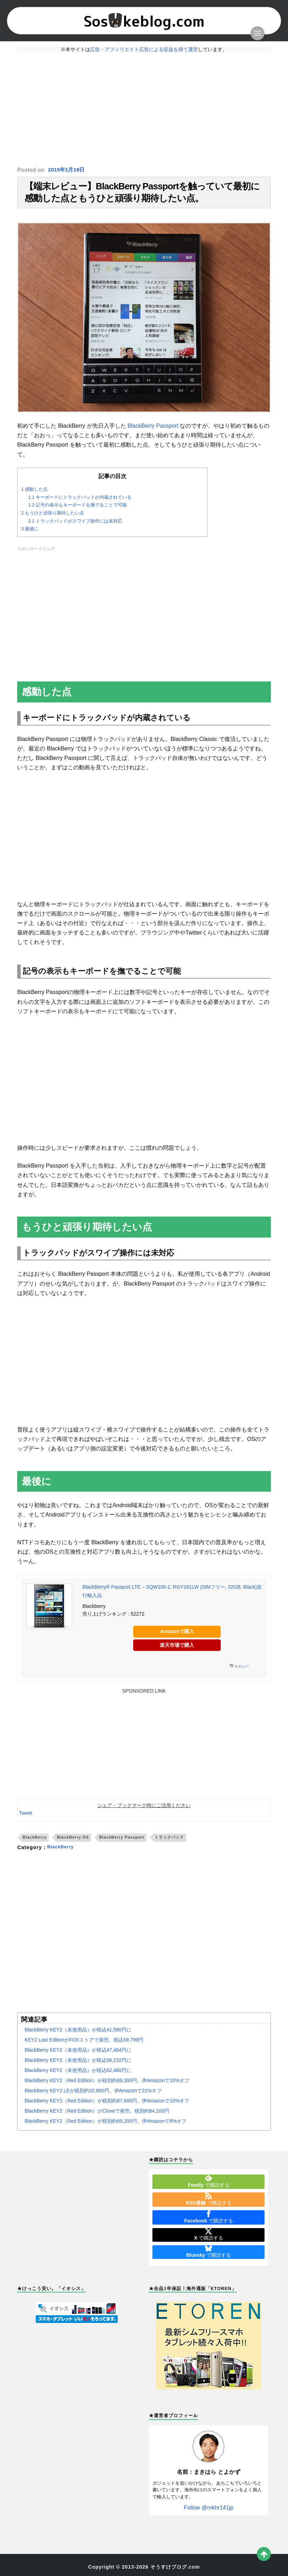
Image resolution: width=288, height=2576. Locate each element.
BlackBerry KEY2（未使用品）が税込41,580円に (78, 2034)
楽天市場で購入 (177, 1649)
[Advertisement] (143, 109)
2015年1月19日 (67, 170)
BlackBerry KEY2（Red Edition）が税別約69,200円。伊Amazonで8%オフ (105, 2125)
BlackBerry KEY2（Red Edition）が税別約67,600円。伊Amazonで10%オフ (107, 2105)
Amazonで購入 (177, 1636)
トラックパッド (169, 1842)
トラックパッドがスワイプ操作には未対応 (75, 525)
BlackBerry (34, 1842)
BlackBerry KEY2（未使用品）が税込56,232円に (78, 2064)
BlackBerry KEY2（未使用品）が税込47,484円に (78, 2054)
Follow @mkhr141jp (209, 2512)
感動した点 (34, 493)
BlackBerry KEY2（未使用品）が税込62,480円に (78, 2075)
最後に (30, 533)
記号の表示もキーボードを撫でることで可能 (77, 509)
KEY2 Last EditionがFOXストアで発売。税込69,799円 (84, 2044)
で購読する (208, 2185)
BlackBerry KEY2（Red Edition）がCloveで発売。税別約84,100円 (97, 2115)
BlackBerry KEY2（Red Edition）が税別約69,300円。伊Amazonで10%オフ (107, 2085)
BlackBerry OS (73, 1842)
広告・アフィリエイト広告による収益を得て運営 (144, 49)
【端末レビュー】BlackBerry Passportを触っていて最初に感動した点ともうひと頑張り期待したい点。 (142, 194)
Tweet (25, 1818)
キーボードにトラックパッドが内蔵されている (79, 501)
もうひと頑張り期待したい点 (52, 517)
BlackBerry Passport (153, 430)
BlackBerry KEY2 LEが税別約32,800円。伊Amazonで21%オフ (93, 2095)
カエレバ (241, 1671)
